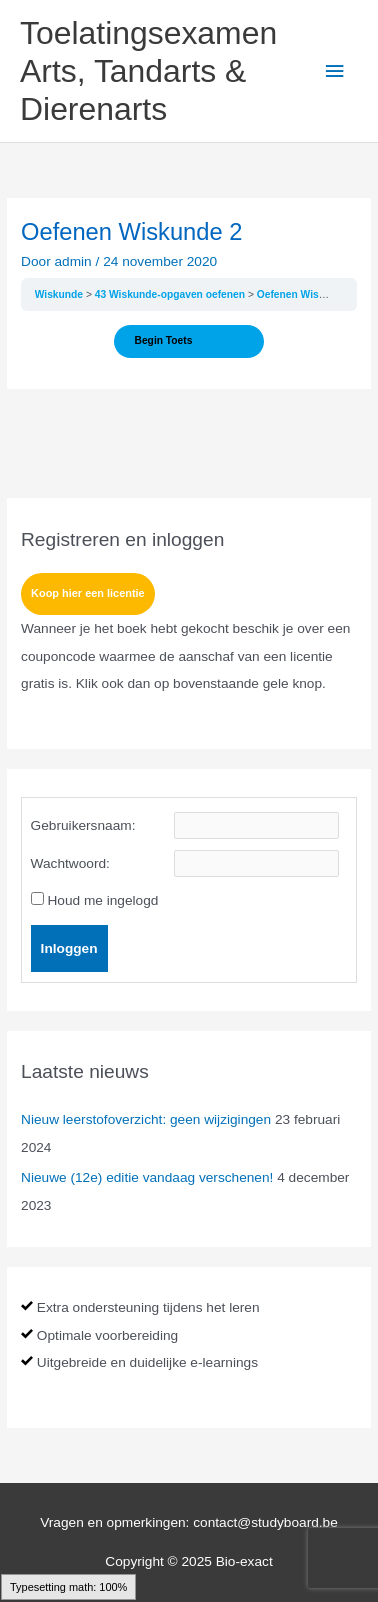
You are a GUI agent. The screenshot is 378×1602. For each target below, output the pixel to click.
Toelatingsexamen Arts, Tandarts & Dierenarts (148, 71)
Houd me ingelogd (102, 900)
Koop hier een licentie (88, 593)
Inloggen (69, 948)
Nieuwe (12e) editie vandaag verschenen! (147, 1177)
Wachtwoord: (70, 863)
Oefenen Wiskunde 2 (307, 294)
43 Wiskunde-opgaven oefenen (171, 294)
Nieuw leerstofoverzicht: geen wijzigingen (146, 1119)
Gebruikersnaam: (83, 825)
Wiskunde (60, 294)
